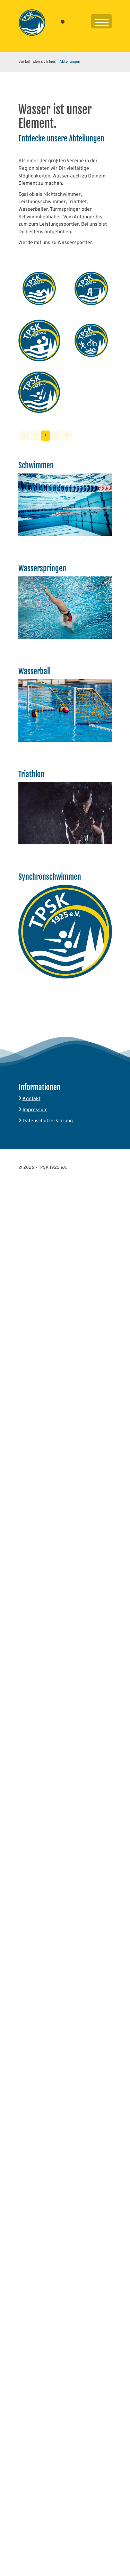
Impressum (35, 1110)
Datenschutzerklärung (48, 1121)
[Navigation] (101, 22)
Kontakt (32, 1099)
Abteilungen (69, 61)
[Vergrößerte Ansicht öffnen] (39, 288)
